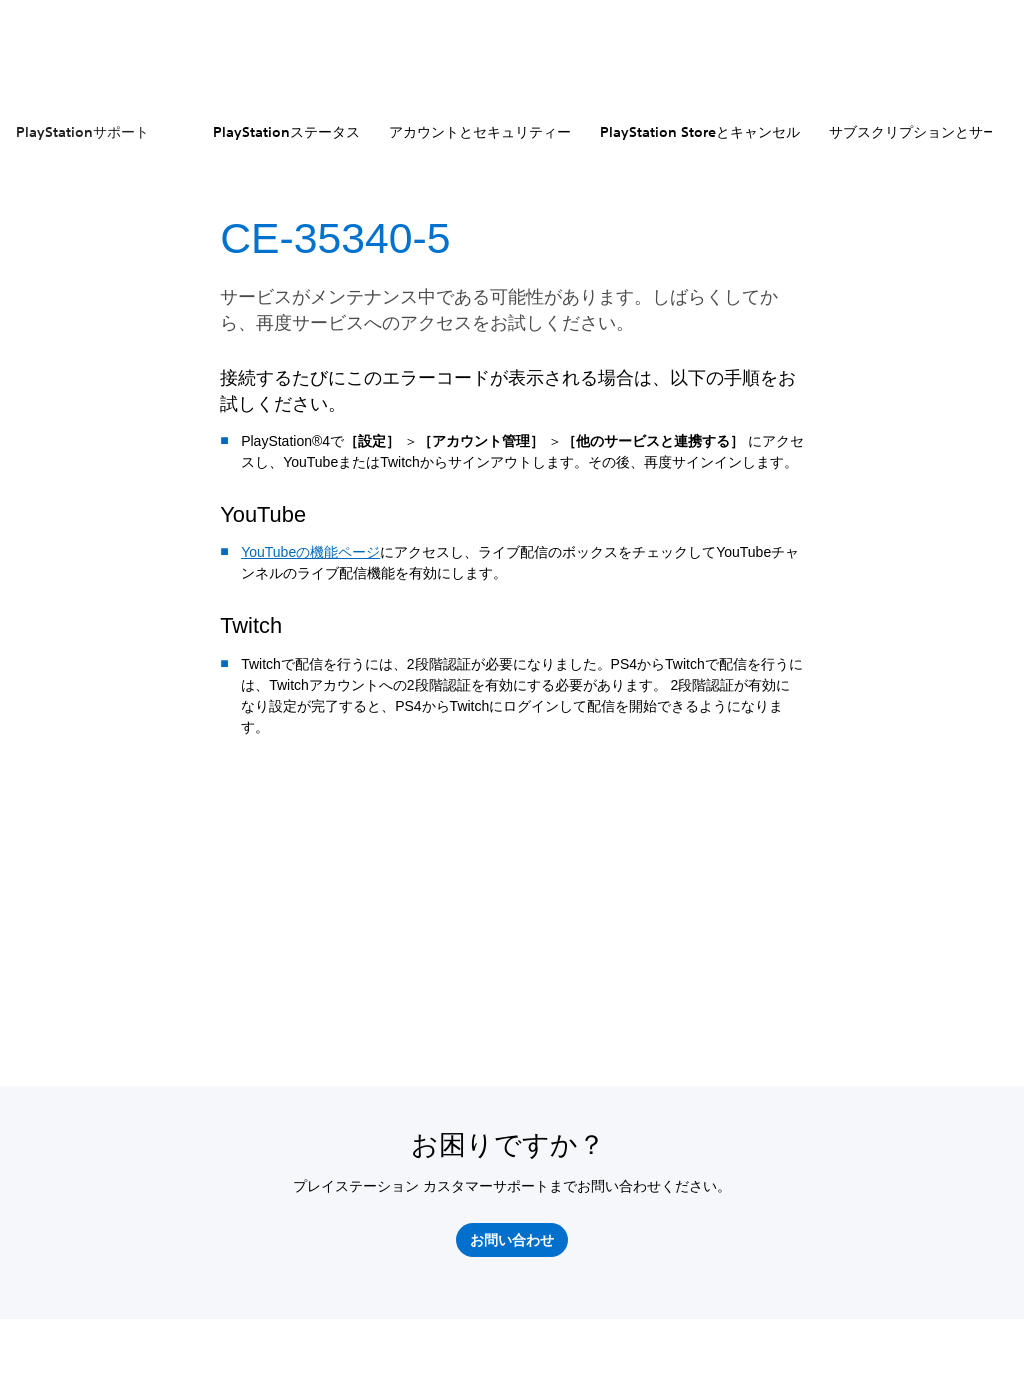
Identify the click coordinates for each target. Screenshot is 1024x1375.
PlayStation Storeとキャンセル (700, 132)
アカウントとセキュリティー (480, 132)
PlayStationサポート (82, 132)
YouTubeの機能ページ (310, 552)
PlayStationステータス (286, 132)
